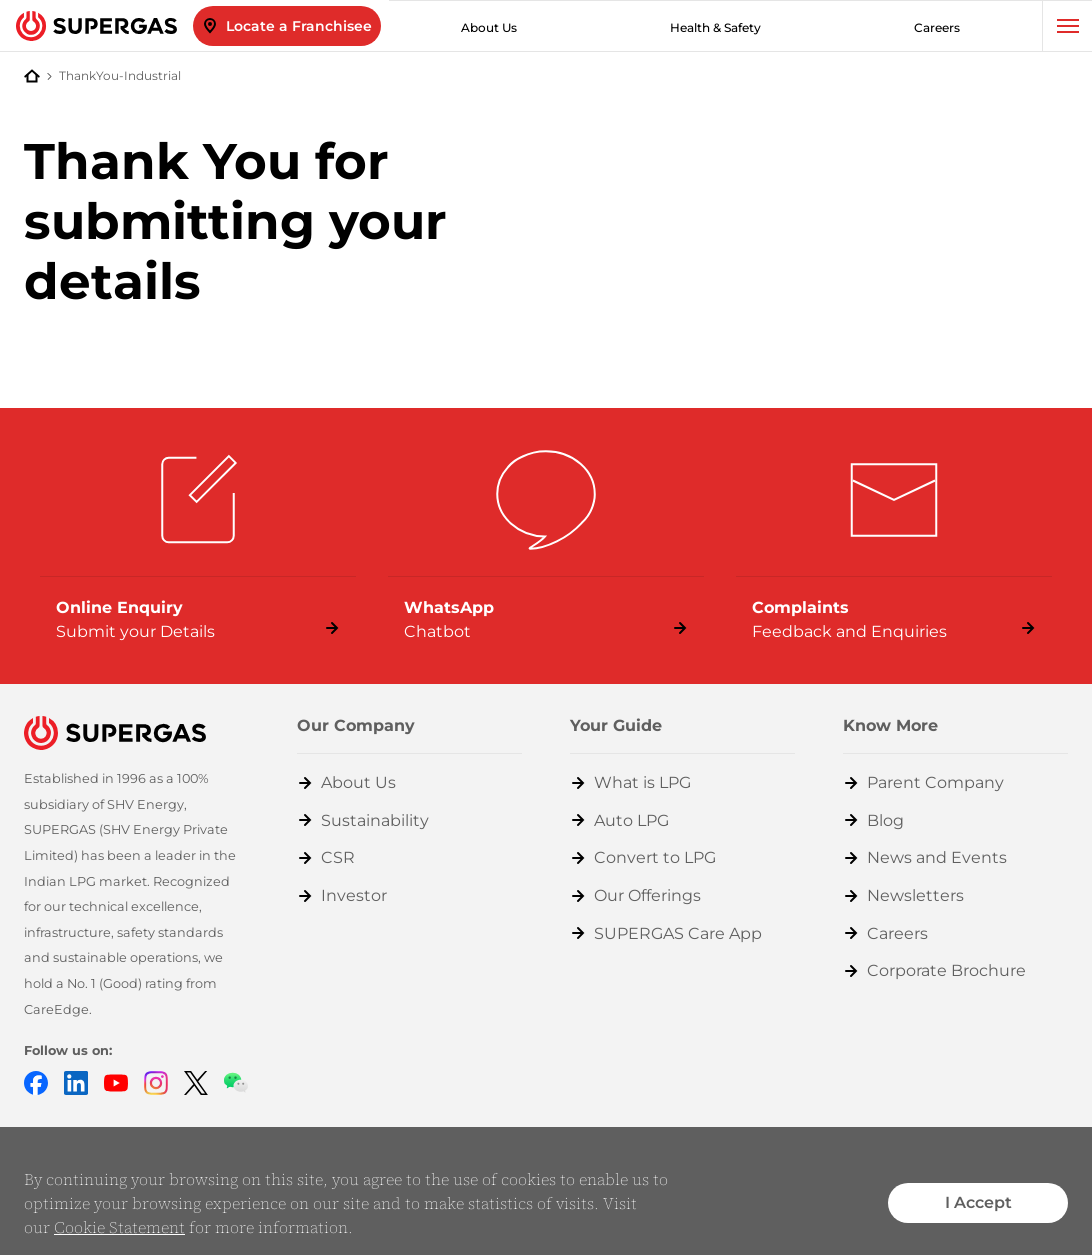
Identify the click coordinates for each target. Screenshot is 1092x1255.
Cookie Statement (119, 1227)
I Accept (978, 1202)
